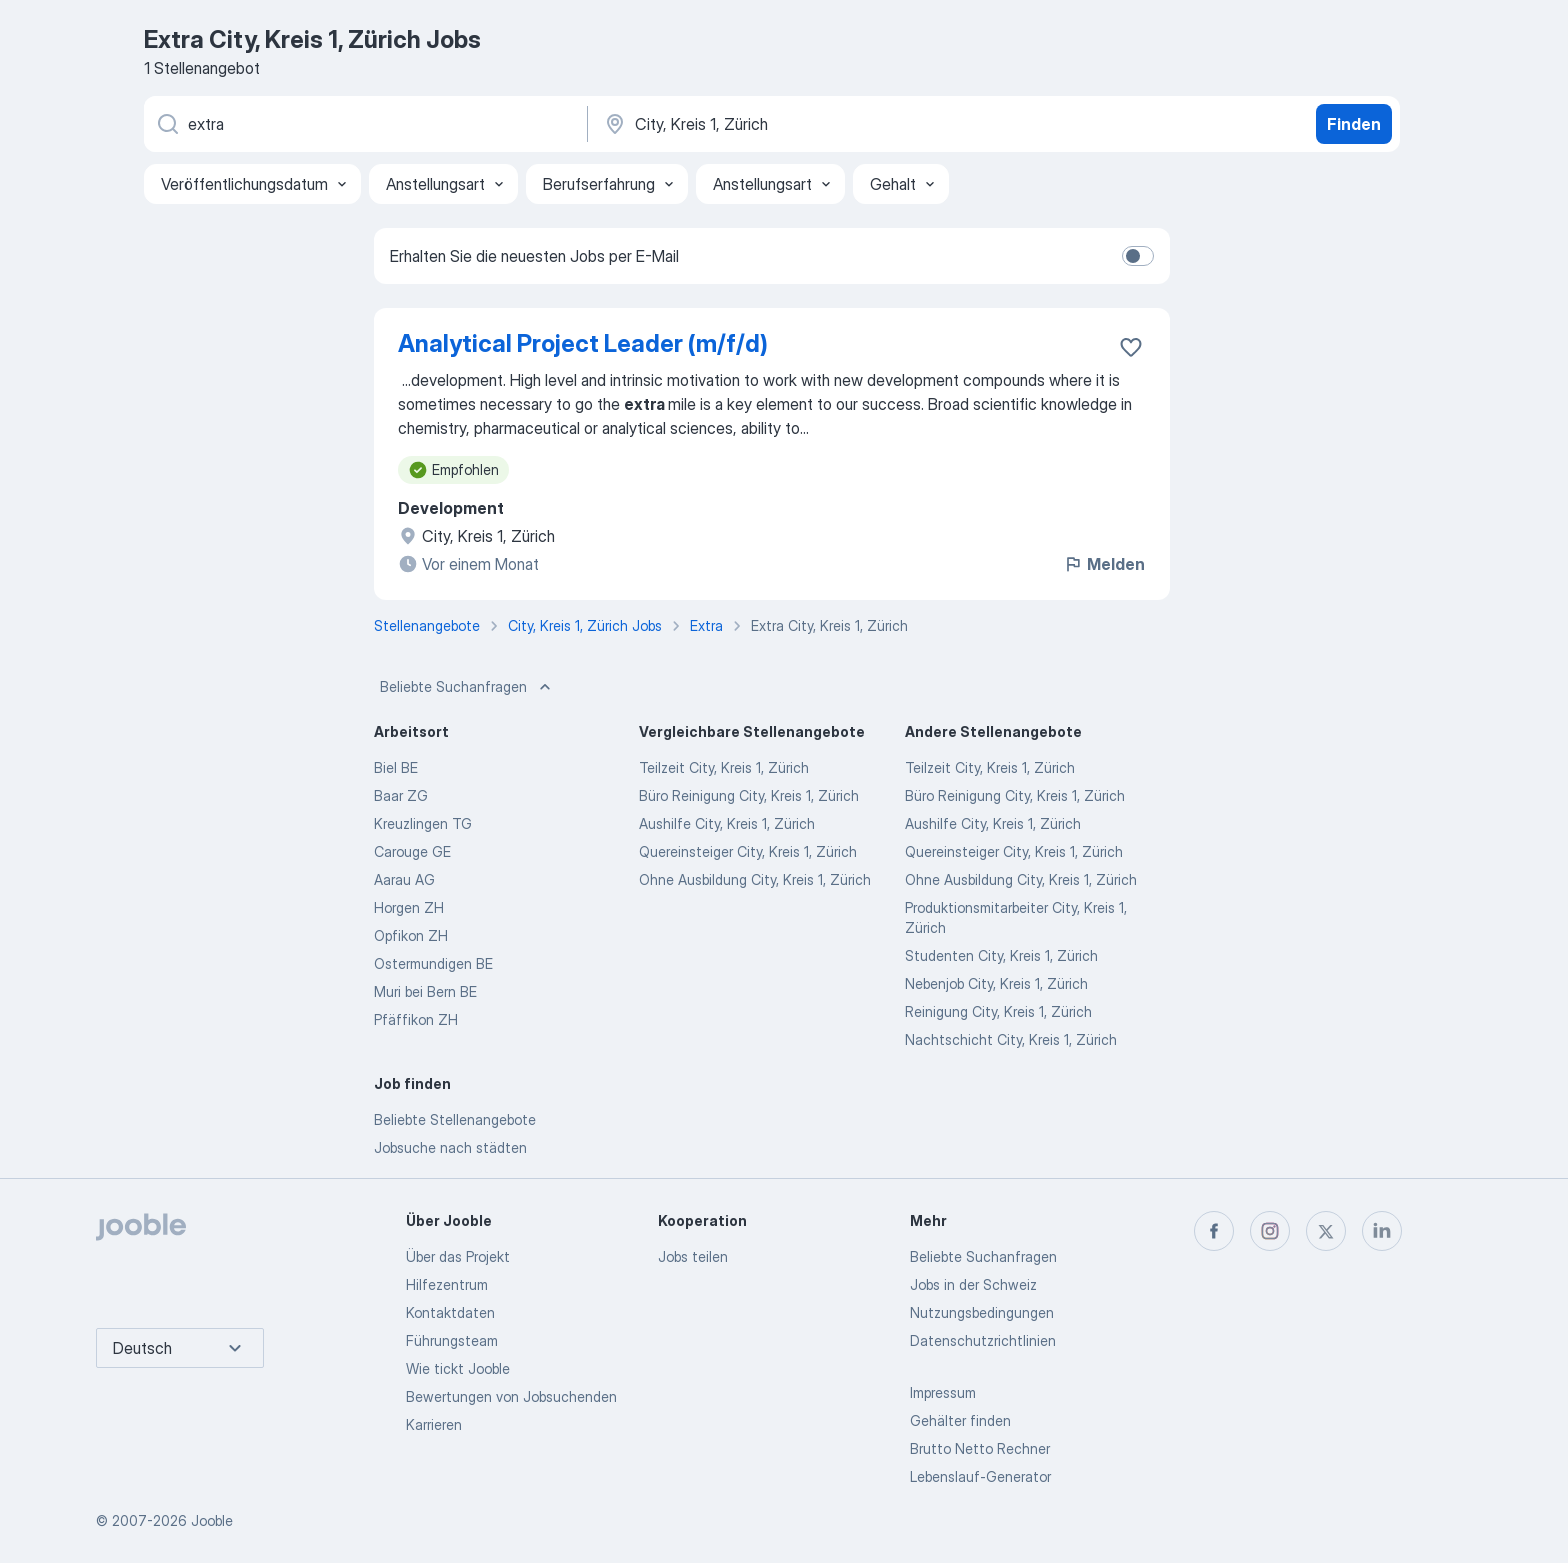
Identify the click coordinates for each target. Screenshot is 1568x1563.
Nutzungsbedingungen (982, 1312)
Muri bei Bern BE (425, 991)
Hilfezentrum (447, 1284)
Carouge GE (412, 851)
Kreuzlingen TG (423, 823)
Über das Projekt (458, 1256)
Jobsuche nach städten (450, 1147)
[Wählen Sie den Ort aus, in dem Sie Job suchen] (811, 124)
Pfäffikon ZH (416, 1019)
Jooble (212, 1520)
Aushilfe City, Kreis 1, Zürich (727, 823)
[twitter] (1326, 1231)
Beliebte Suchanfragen (467, 687)
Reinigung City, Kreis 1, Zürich (998, 1011)
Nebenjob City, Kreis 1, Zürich (996, 983)
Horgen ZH (409, 907)
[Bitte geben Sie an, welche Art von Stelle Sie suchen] (364, 124)
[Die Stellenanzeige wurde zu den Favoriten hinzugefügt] (1131, 347)
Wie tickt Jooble (458, 1368)
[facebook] (1214, 1231)
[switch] (1138, 256)
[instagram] (1270, 1231)
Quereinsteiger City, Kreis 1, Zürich (748, 851)
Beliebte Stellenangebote (455, 1119)
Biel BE (396, 767)
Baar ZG (401, 795)
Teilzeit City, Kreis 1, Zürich (724, 767)
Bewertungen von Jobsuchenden (511, 1396)
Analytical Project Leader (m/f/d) (583, 343)
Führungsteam (452, 1340)
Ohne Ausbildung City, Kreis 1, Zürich (755, 879)
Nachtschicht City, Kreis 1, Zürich (1011, 1039)
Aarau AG (404, 879)
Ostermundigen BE (433, 963)
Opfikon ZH (411, 935)
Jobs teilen (693, 1256)
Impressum (943, 1392)
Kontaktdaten (450, 1312)
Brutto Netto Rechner (980, 1448)
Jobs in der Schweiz (973, 1284)
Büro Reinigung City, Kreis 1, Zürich (749, 795)
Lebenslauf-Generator (980, 1476)
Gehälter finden (960, 1420)
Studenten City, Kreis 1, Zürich (1001, 955)
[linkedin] (1382, 1231)
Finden (1354, 124)
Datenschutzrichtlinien (983, 1340)
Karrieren (434, 1424)
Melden (1104, 564)
